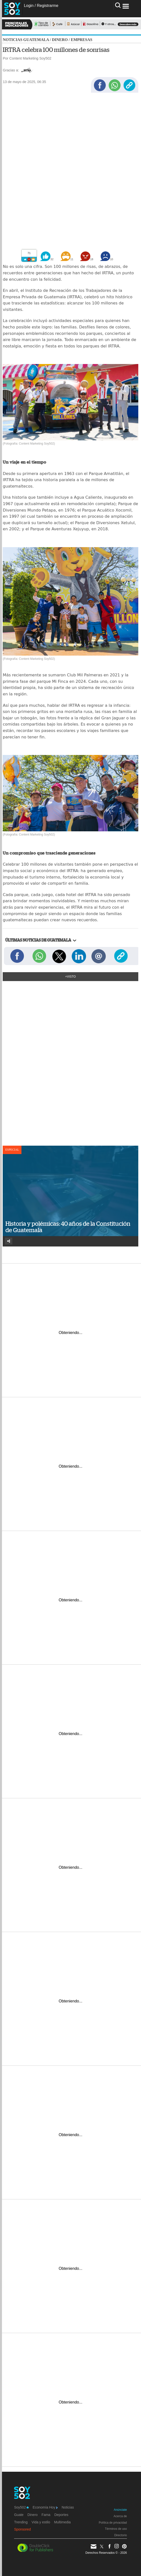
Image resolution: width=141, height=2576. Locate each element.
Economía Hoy (45, 2507)
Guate (18, 2515)
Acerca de (120, 2516)
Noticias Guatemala (26, 40)
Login (29, 5)
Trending (21, 2522)
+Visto (70, 976)
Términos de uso (116, 2529)
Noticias (68, 2507)
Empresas (81, 40)
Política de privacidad (113, 2522)
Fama (46, 2515)
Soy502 (21, 2507)
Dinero (60, 40)
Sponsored (22, 2529)
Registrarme (47, 5)
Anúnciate (120, 2510)
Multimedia (62, 2522)
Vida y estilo (41, 2522)
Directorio (120, 2535)
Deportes (61, 2515)
